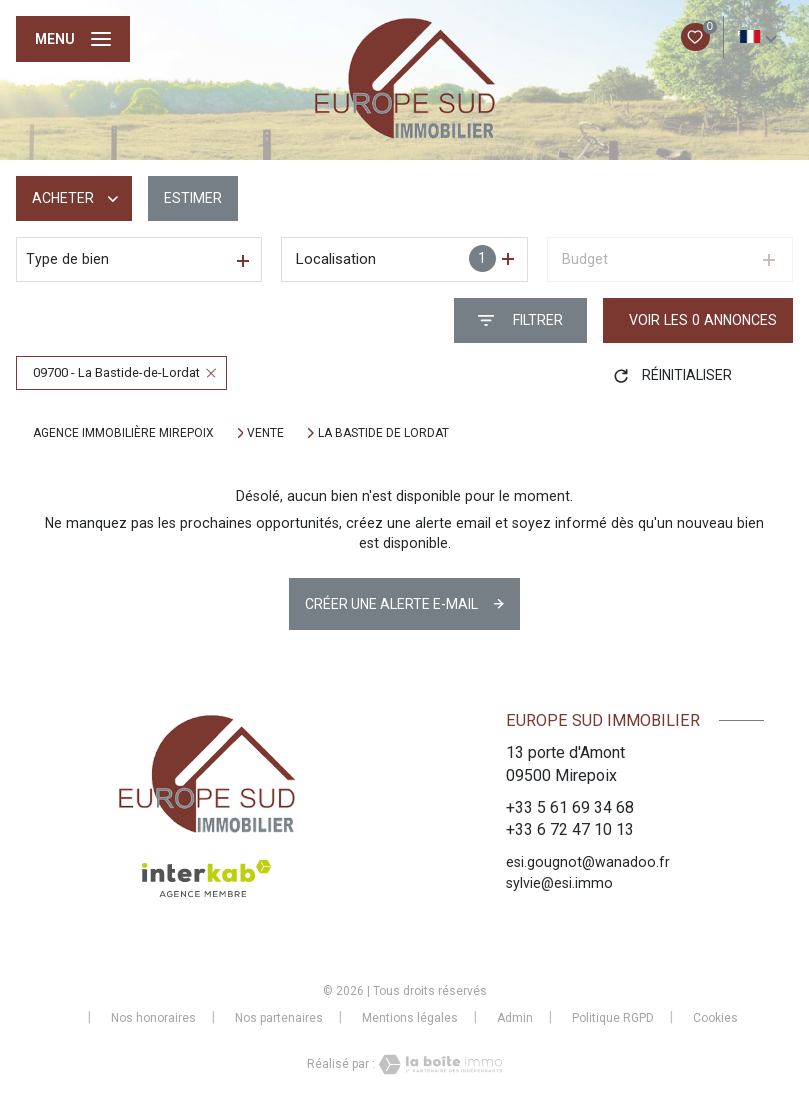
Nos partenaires (279, 1018)
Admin (515, 1018)
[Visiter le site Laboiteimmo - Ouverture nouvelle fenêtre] (439, 1064)
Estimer (193, 198)
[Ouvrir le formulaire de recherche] (520, 320)
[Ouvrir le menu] (73, 39)
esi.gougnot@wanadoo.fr (588, 862)
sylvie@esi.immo (559, 883)
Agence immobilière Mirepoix (123, 433)
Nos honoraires (153, 1018)
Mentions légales (410, 1018)
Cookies (715, 1018)
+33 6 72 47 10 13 (570, 829)
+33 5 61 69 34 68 (570, 807)
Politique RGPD (613, 1018)
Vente (265, 433)
